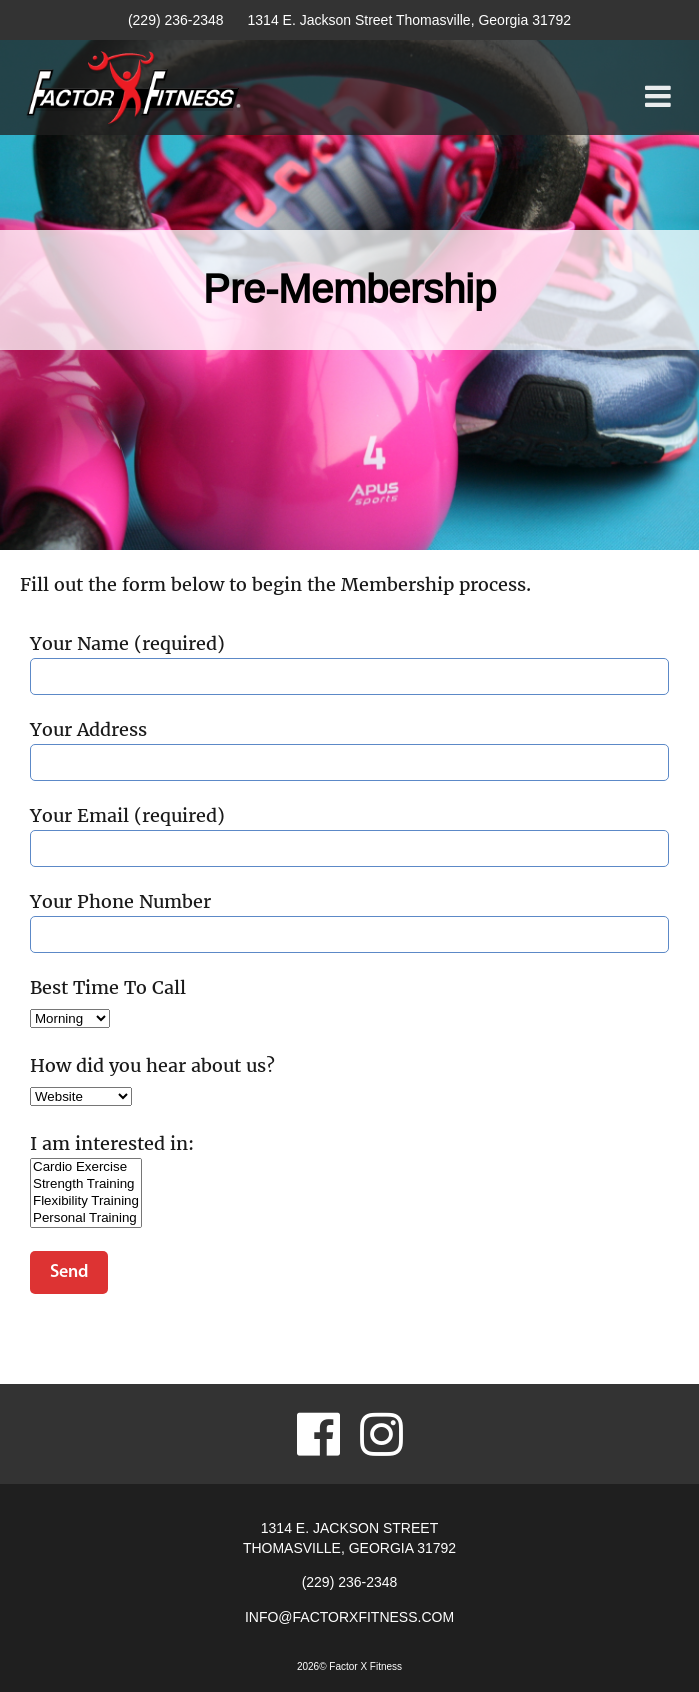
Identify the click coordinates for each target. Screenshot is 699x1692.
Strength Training (86, 1184)
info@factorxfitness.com (349, 1617)
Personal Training (86, 1218)
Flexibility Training (86, 1201)
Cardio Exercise (86, 1167)
